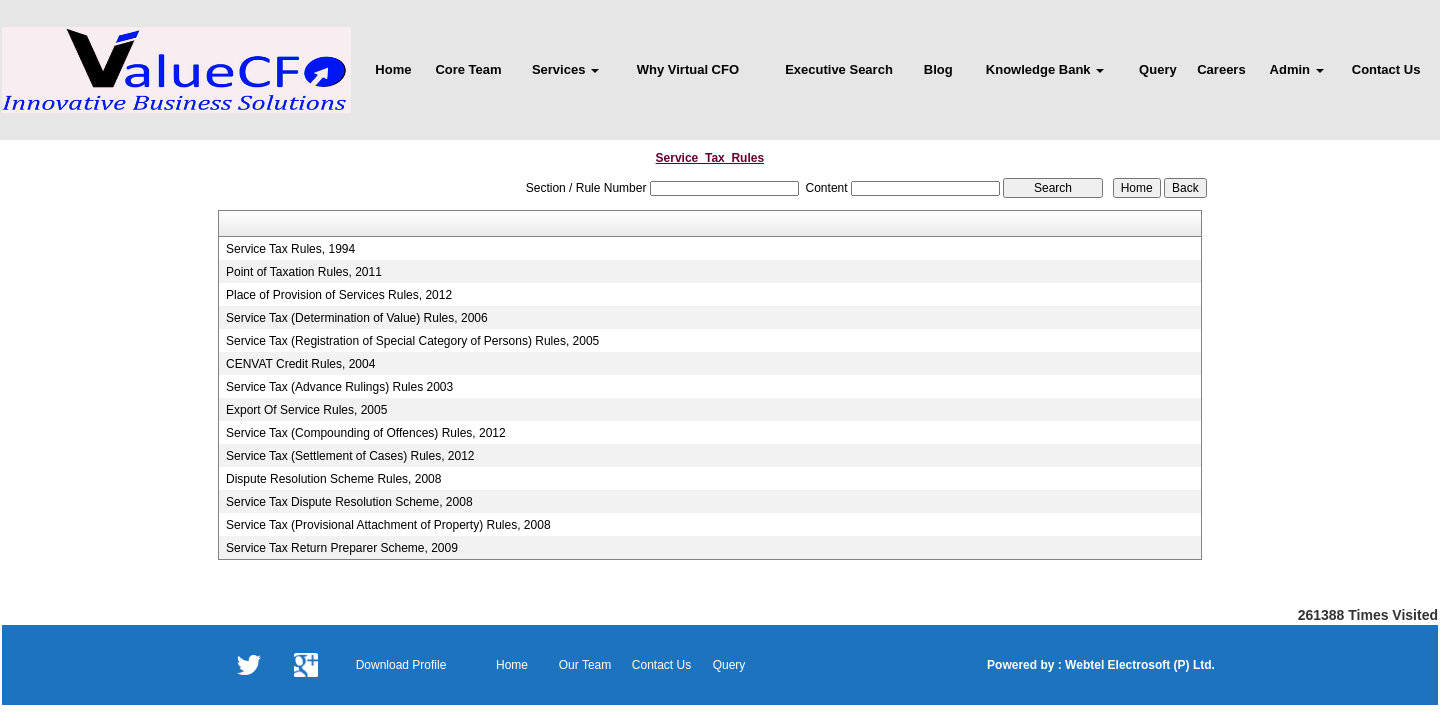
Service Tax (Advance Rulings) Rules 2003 (339, 387)
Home (393, 69)
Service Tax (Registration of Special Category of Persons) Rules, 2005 (412, 341)
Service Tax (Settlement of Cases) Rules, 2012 (350, 456)
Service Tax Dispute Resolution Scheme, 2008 (349, 502)
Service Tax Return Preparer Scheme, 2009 (342, 548)
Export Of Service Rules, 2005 (306, 410)
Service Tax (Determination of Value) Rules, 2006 (357, 318)
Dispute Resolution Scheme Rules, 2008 (333, 479)
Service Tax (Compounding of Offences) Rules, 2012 (366, 433)
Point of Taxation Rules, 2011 (304, 272)
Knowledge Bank (1045, 69)
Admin (1297, 69)
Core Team (468, 69)
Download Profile (401, 665)
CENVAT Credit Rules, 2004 (300, 364)
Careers (1221, 69)
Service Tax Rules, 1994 (290, 249)
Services (565, 69)
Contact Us (1386, 69)
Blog (938, 69)
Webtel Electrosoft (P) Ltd (1137, 665)
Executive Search (839, 69)
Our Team (585, 665)
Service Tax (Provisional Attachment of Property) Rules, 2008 (388, 525)
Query (1158, 69)
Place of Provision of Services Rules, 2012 (339, 295)
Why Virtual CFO (688, 69)
